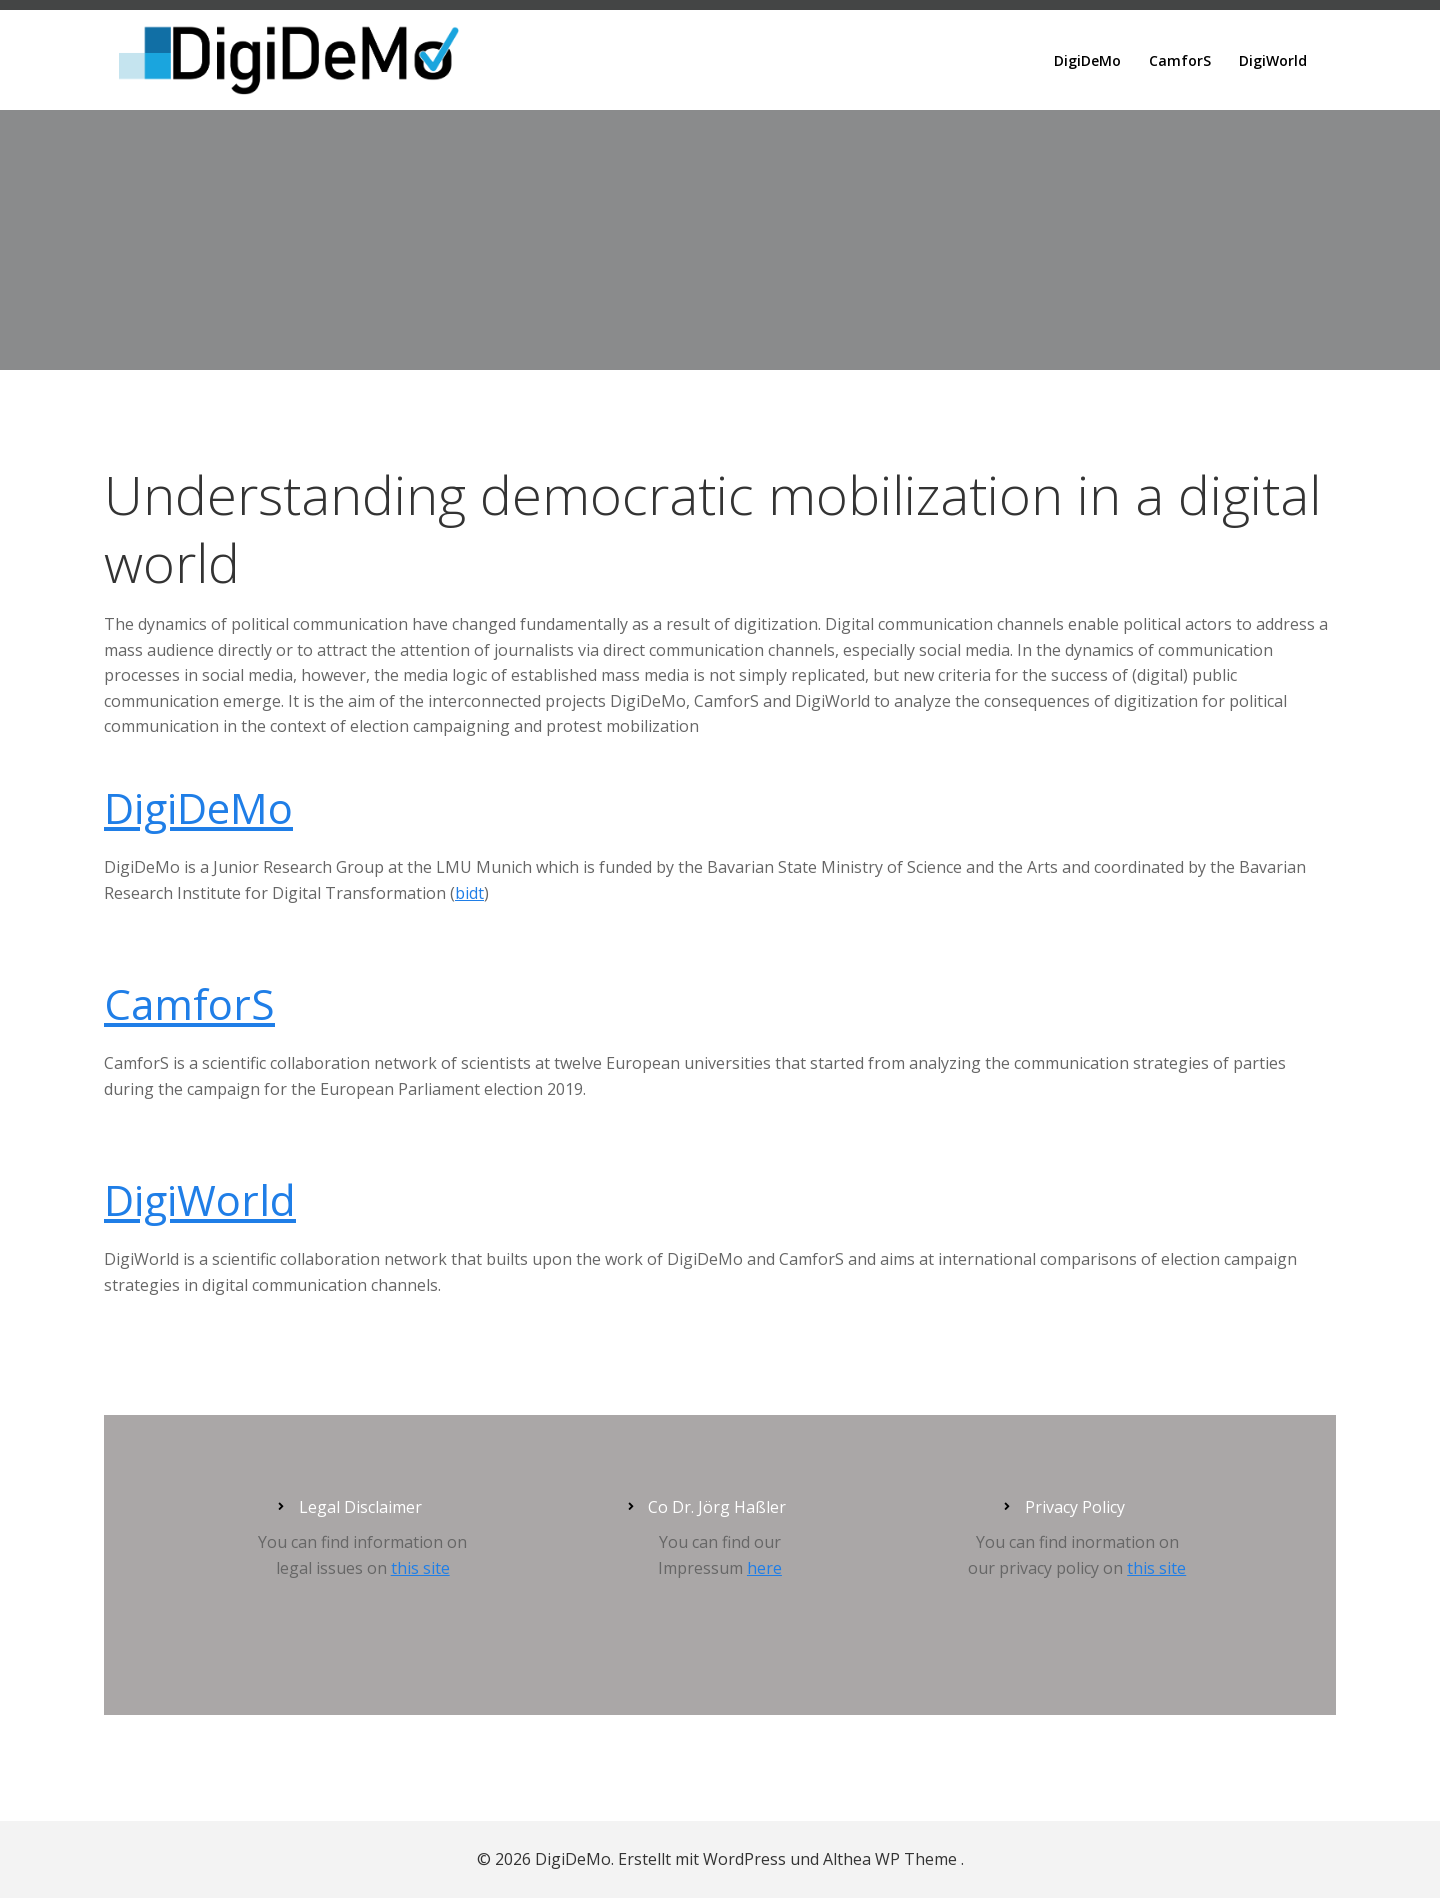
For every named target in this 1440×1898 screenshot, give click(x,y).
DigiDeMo (1087, 60)
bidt (469, 893)
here (764, 1568)
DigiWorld (1273, 60)
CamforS (1180, 60)
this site (420, 1568)
